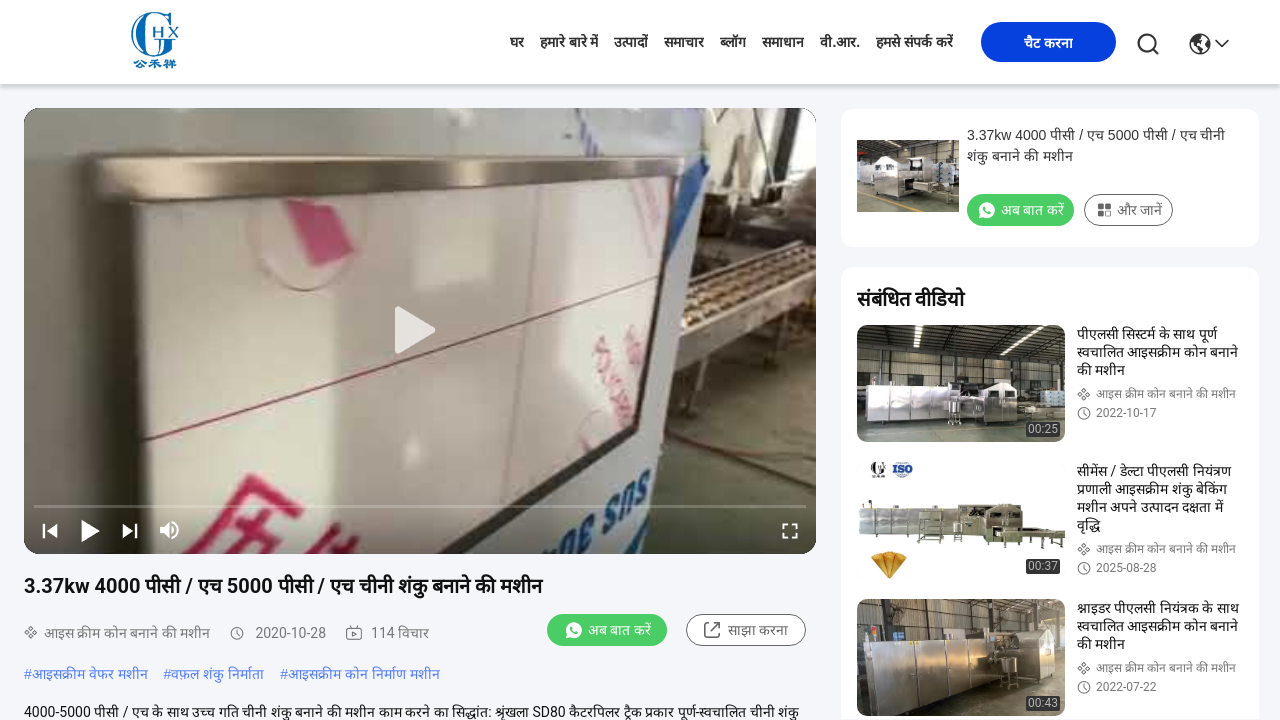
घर (517, 42)
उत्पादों (631, 42)
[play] (420, 331)
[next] (130, 530)
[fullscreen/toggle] (790, 530)
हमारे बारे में (569, 42)
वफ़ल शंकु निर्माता (217, 674)
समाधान (783, 42)
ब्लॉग (733, 42)
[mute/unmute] (170, 530)
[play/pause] (90, 530)
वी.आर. (840, 42)
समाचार (684, 42)
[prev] (50, 530)
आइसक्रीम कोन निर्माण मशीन (364, 674)
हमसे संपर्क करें (914, 42)
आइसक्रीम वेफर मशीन (90, 674)
